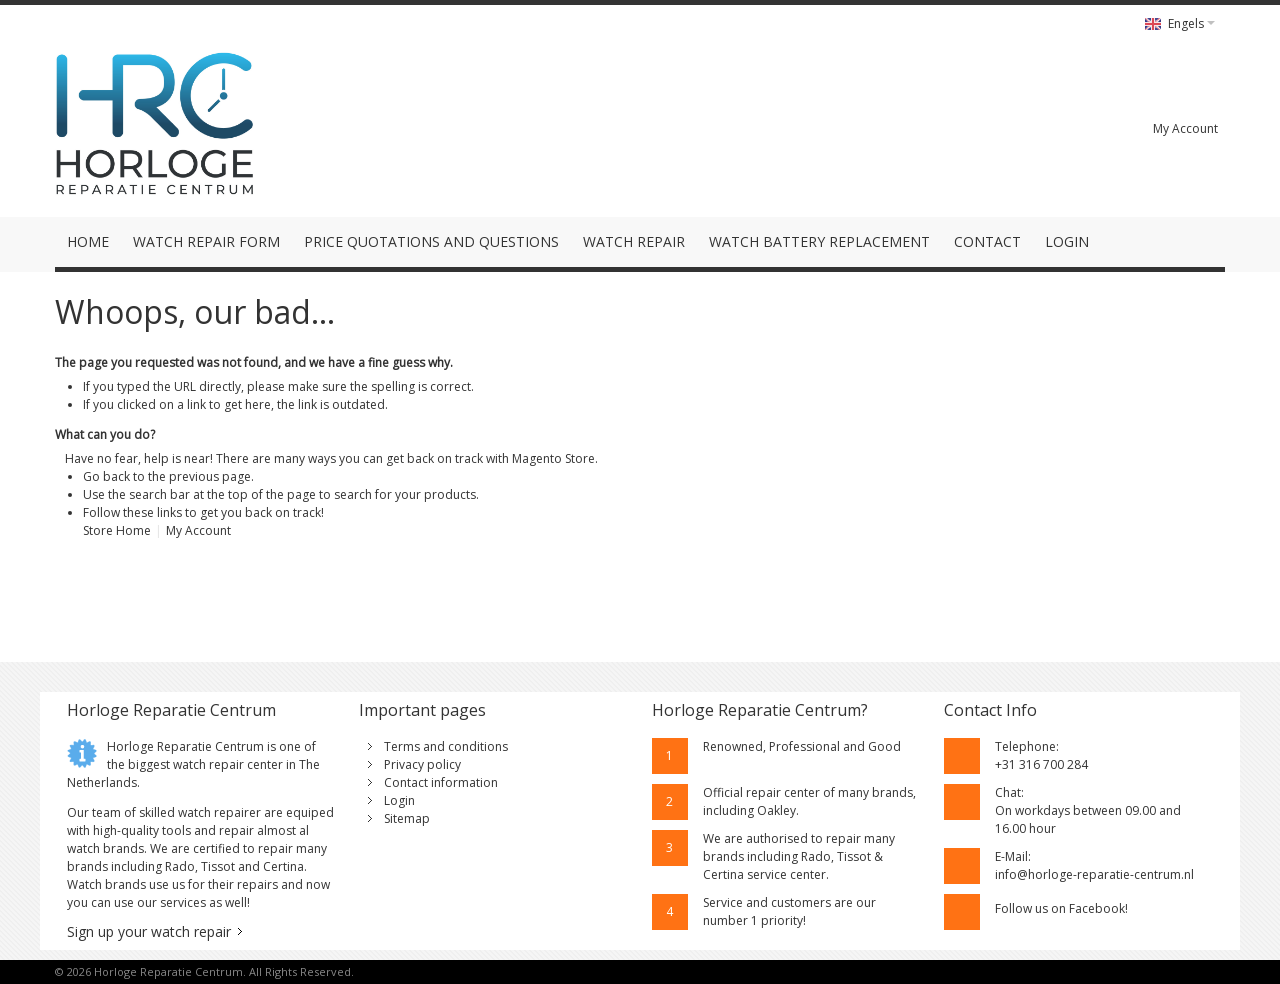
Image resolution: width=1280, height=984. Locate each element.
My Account (1185, 128)
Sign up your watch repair (149, 931)
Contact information (441, 782)
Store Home (117, 530)
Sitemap (407, 818)
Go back (106, 476)
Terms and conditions (446, 746)
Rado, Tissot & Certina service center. (793, 865)
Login (399, 800)
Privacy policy (422, 764)
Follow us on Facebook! (1061, 908)
